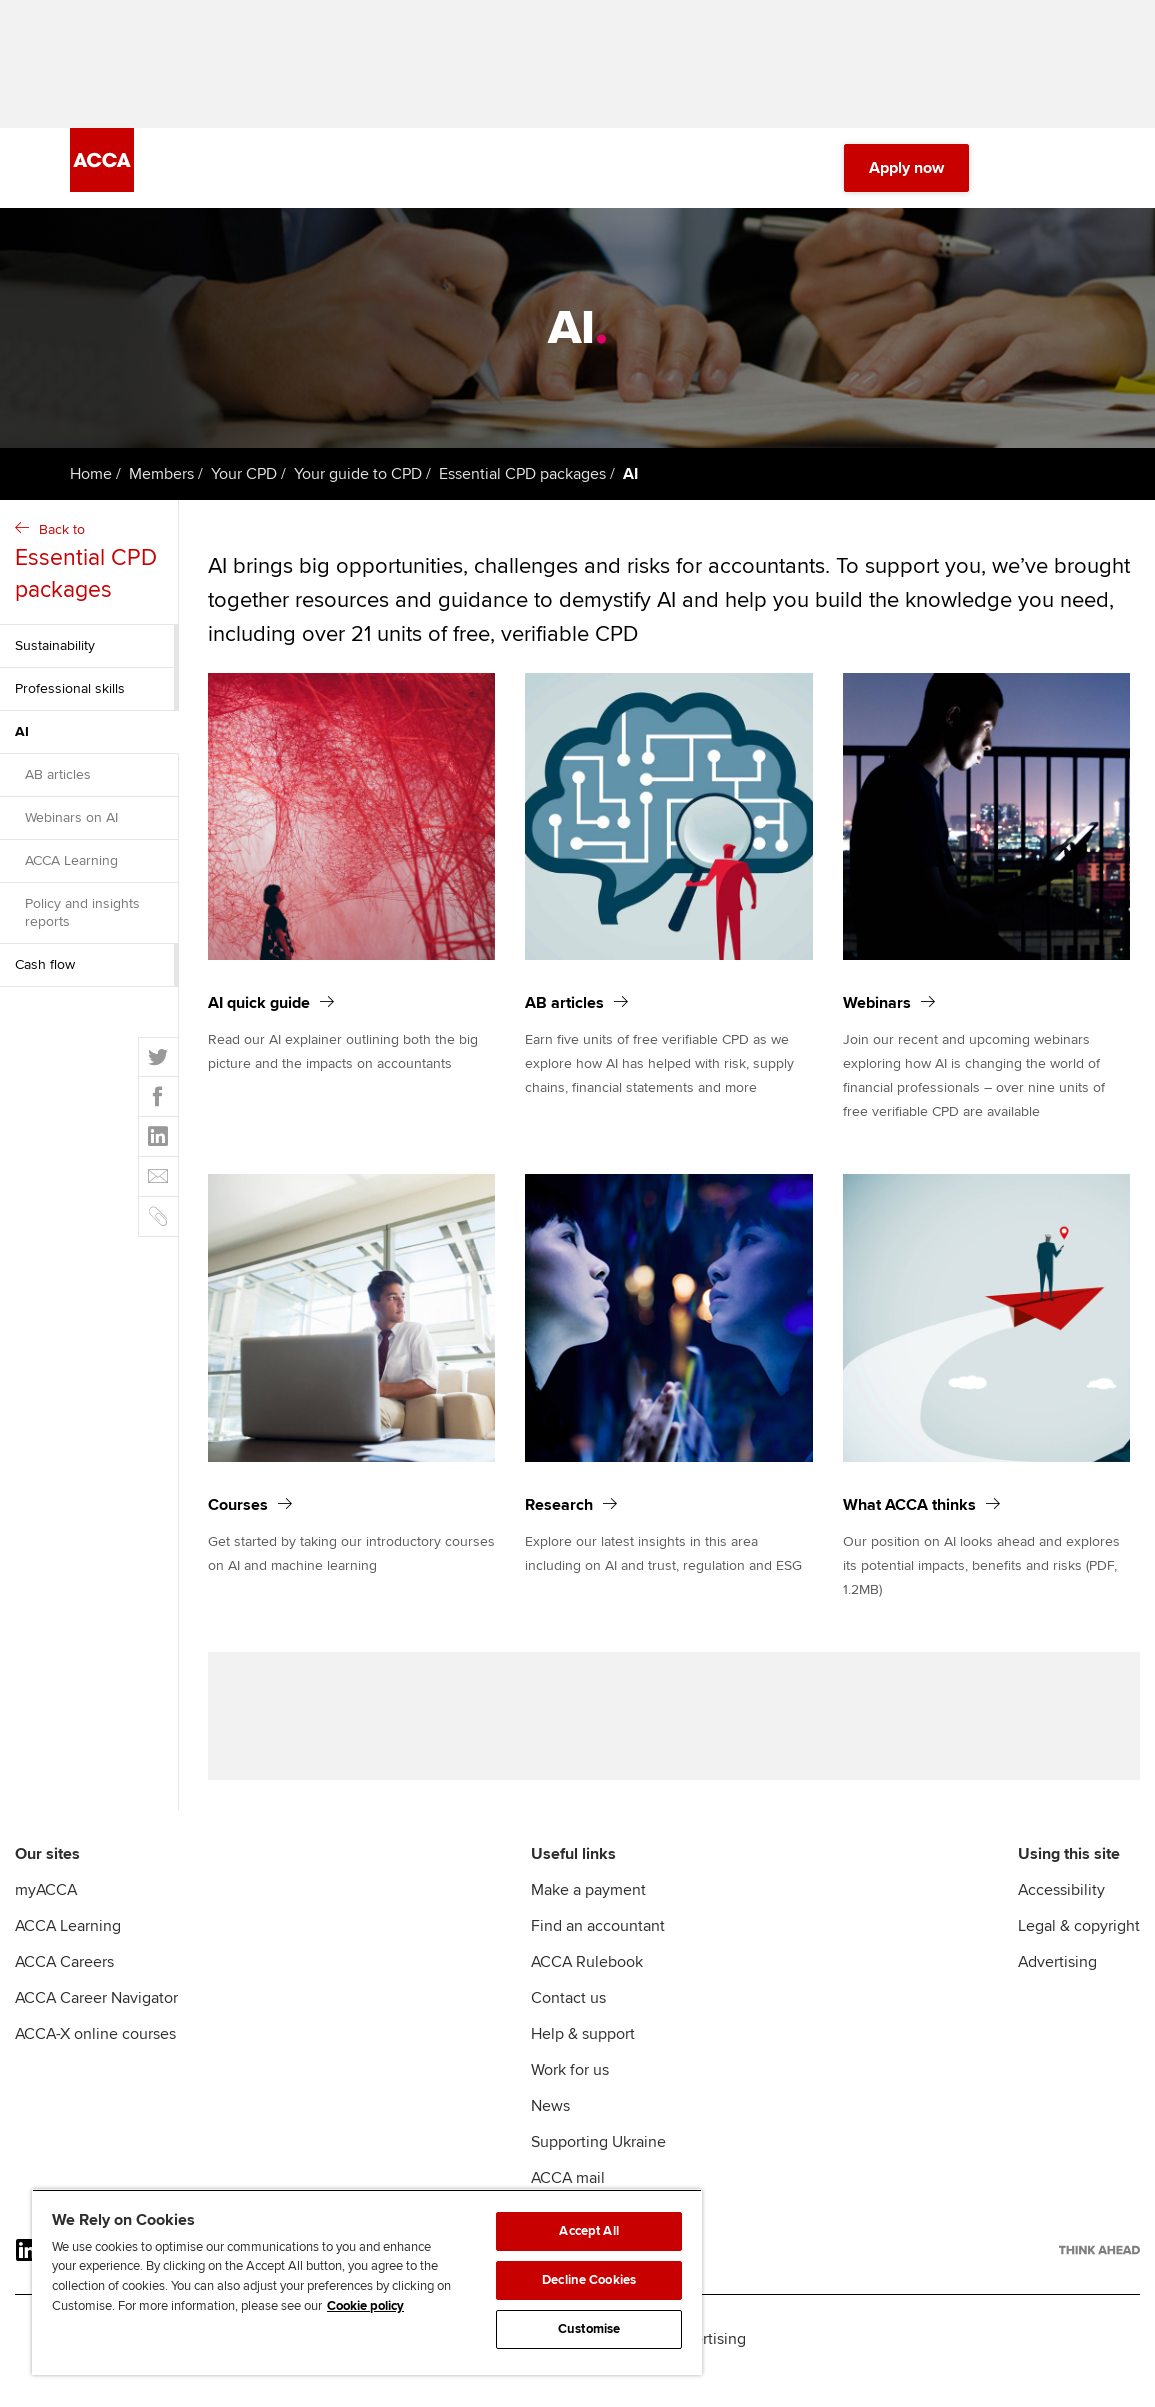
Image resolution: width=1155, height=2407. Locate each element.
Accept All (588, 2231)
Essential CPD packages (522, 486)
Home (91, 486)
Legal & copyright (1079, 1950)
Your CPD (244, 486)
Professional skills (70, 700)
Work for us (570, 2094)
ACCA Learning (71, 872)
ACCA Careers (64, 1986)
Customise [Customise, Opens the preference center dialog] (589, 2329)
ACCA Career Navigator (96, 2022)
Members (161, 486)
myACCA (46, 1914)
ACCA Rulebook (587, 1986)
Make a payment (588, 1914)
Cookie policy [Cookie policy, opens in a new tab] (365, 2306)
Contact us (568, 2022)
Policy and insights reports (82, 924)
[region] (367, 2282)
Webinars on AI (71, 829)
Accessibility (1061, 1914)
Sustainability (55, 657)
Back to (91, 575)
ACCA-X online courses (95, 2058)
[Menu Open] (1073, 180)
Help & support (583, 2058)
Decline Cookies (589, 2280)
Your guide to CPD (358, 486)
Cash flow (45, 976)
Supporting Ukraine (598, 2166)
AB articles (58, 786)
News (550, 2130)
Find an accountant (598, 1950)
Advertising (1057, 1986)
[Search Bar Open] (1017, 180)
